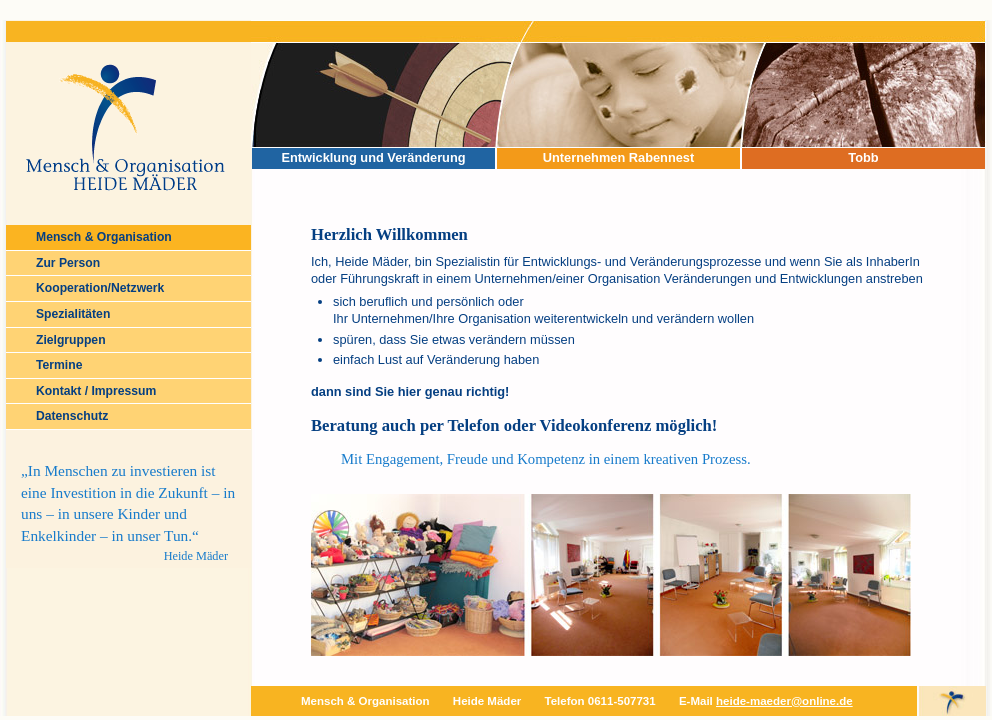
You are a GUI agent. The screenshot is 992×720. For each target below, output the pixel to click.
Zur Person (68, 263)
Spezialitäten (73, 314)
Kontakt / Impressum (96, 391)
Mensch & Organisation (104, 237)
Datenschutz (72, 416)
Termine (59, 365)
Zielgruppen (71, 340)
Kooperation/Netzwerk (100, 288)
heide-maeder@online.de (784, 701)
